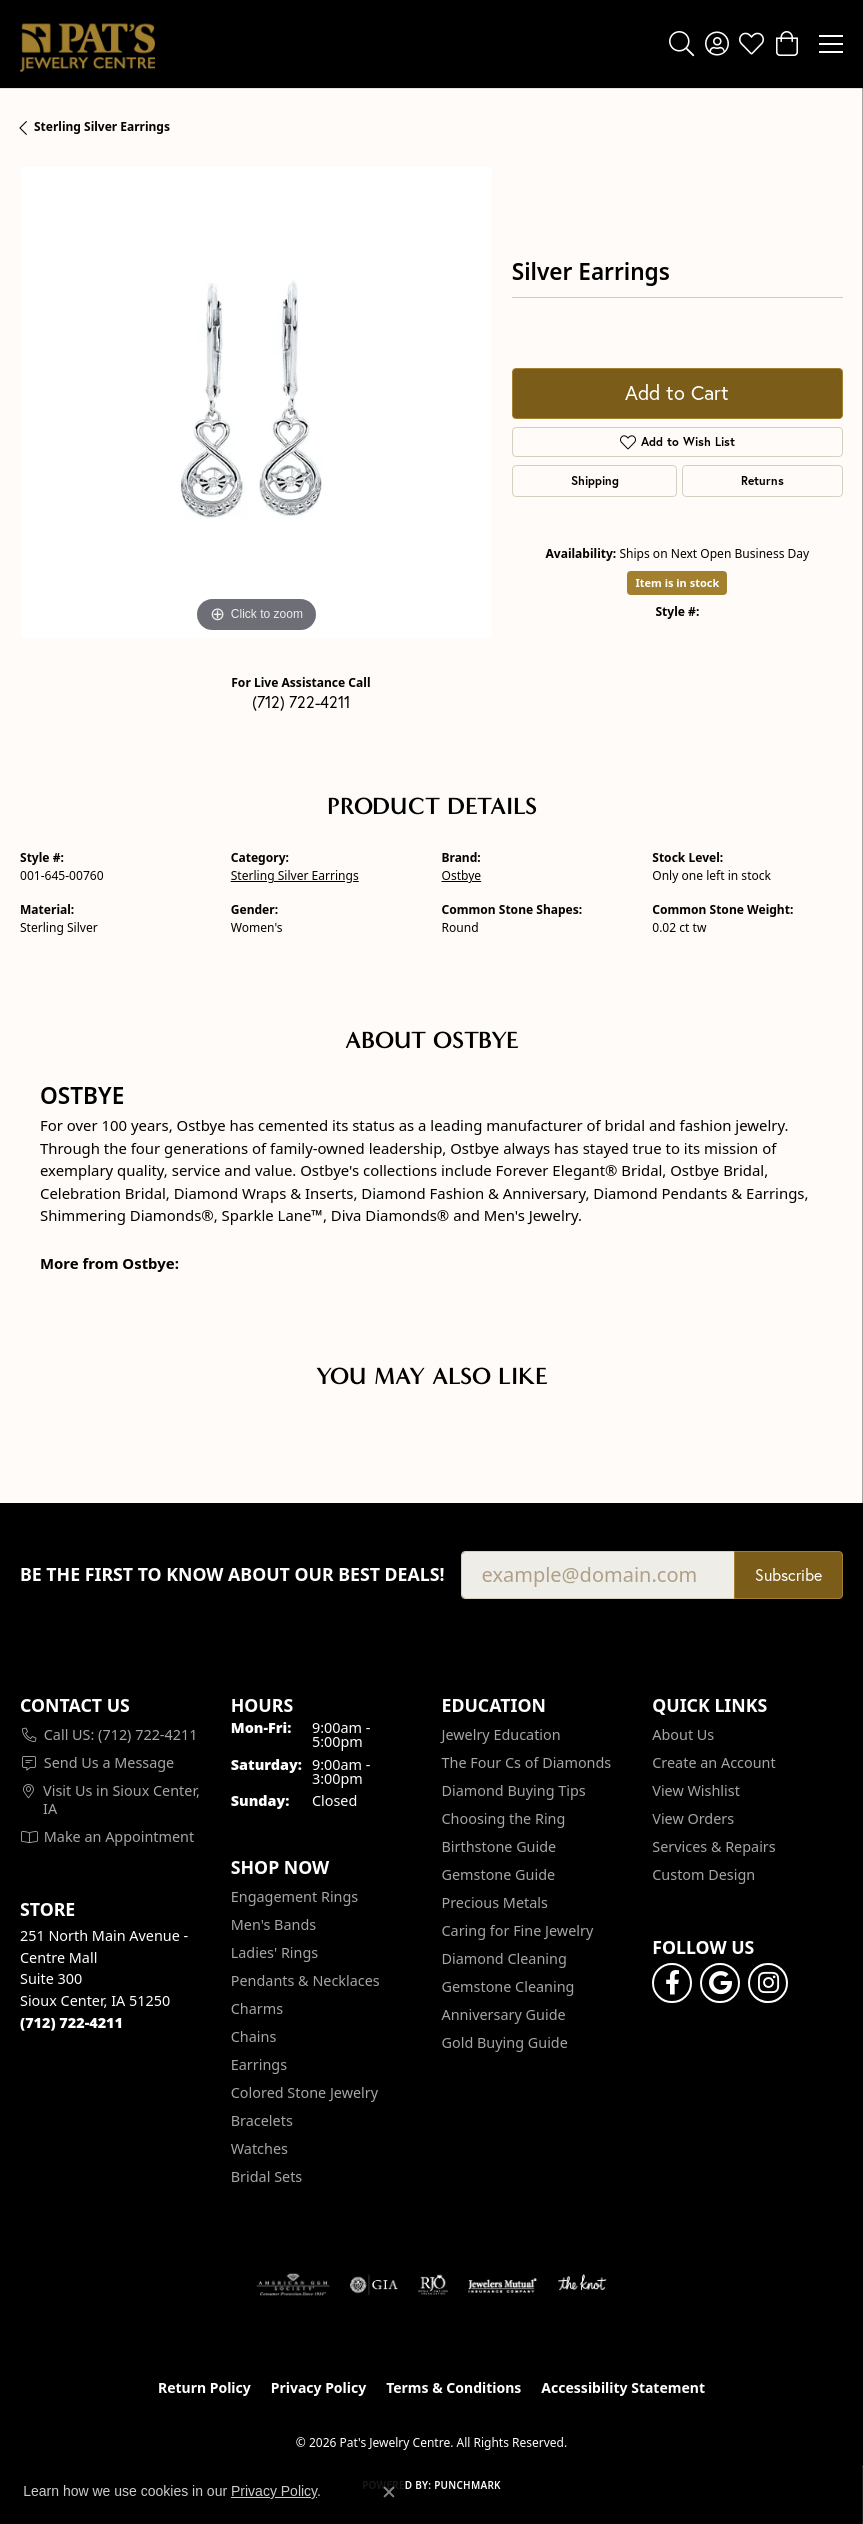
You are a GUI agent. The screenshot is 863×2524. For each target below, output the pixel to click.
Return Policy (204, 2387)
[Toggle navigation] (831, 44)
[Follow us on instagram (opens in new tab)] (768, 1983)
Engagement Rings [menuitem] (295, 1896)
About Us (683, 1734)
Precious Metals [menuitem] (495, 1902)
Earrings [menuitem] (259, 2064)
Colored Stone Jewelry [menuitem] (304, 2092)
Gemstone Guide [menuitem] (499, 1874)
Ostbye (462, 875)
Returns (762, 480)
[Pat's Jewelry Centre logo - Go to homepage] (87, 44)
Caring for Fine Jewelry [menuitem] (518, 1930)
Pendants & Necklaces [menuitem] (305, 1980)
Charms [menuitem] (257, 2008)
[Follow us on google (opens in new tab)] (720, 1983)
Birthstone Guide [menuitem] (499, 1846)
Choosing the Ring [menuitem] (504, 1818)
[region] (256, 403)
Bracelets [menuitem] (262, 2120)
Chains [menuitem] (254, 2036)
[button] (681, 44)
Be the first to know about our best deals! (232, 1574)
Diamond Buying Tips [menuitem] (514, 1790)
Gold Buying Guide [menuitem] (505, 2042)
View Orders (693, 1818)
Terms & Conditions (453, 2387)
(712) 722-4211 (301, 702)
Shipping (595, 480)
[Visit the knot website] (581, 2285)
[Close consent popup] (389, 2492)
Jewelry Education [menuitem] (501, 1734)
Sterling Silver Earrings (102, 126)
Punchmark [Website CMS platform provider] (467, 2485)
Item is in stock (677, 582)
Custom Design (703, 1874)
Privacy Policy (318, 2387)
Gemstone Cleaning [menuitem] (508, 1986)
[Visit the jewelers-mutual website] (502, 2285)
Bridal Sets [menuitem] (267, 2176)
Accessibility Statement (623, 2387)
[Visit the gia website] (374, 2285)
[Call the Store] (71, 2022)
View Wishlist (696, 1790)
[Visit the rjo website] (433, 2285)
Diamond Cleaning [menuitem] (504, 1958)
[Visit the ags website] (293, 2285)
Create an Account (713, 1762)
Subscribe (788, 1575)
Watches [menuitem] (259, 2148)
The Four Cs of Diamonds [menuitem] (527, 1762)
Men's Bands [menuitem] (273, 1924)
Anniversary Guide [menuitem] (504, 2014)
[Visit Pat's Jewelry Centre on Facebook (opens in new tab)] (672, 1983)
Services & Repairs (713, 1846)
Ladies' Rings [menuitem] (274, 1952)
